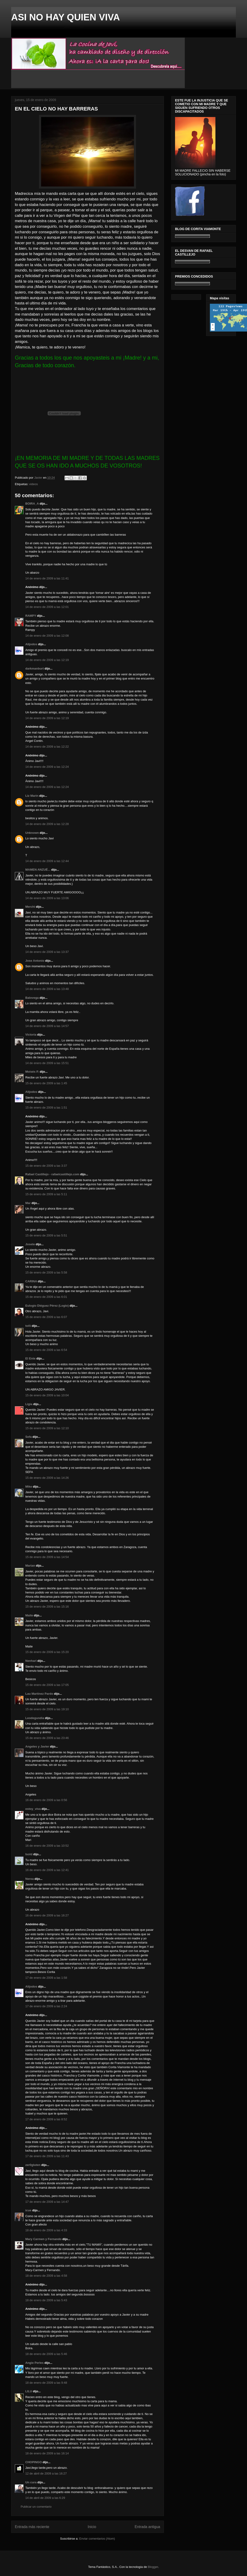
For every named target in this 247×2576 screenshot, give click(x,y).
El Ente (30, 1358)
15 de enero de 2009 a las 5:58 (46, 1272)
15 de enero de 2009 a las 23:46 (47, 1738)
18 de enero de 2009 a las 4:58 (46, 2275)
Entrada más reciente (32, 2527)
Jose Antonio (34, 960)
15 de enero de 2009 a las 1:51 (46, 1107)
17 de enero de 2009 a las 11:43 (47, 2156)
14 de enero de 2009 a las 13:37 (47, 952)
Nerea (29, 1879)
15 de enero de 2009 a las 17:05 (47, 1685)
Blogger (153, 2567)
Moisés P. (32, 1071)
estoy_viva (33, 1809)
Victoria (30, 1034)
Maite (29, 1615)
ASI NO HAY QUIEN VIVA (65, 17)
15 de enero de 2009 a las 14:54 (47, 1557)
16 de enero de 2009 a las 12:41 (47, 1870)
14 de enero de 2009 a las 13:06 (47, 898)
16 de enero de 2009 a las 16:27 (47, 1915)
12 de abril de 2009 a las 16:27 (46, 2473)
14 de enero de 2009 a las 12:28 (47, 824)
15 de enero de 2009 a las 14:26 (47, 1477)
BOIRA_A (32, 503)
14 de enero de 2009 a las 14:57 (47, 1026)
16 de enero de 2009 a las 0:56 (46, 1800)
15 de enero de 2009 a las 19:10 (47, 1709)
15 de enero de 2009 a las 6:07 (46, 1317)
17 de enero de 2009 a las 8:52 (46, 2119)
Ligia (28, 1404)
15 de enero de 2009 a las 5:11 (46, 1194)
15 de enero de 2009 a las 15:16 (47, 1606)
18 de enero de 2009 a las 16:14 (47, 2453)
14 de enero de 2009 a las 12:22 (47, 746)
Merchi (30, 906)
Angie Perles (34, 2362)
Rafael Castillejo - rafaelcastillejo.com (52, 1174)
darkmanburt (34, 668)
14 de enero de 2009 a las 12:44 (47, 861)
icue (28, 2210)
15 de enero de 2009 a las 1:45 (46, 1083)
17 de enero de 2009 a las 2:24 (46, 2006)
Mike (28, 1486)
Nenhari (30, 1661)
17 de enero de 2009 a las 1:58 (46, 1977)
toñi (28, 1326)
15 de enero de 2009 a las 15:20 (47, 1652)
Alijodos (31, 644)
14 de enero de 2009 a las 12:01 (47, 607)
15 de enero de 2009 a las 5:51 (46, 1235)
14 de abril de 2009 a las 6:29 (45, 2498)
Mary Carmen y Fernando (43, 2239)
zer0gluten (32, 2165)
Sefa (28, 1436)
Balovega (32, 997)
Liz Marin (31, 795)
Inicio (92, 2527)
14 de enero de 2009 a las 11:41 (47, 578)
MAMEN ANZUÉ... (37, 869)
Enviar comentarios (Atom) (97, 2538)
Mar (28, 1203)
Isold (28, 1854)
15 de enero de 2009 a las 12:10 (47, 1428)
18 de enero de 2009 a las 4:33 (46, 2230)
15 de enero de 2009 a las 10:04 (47, 1395)
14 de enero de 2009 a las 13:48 (47, 989)
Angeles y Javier (37, 1746)
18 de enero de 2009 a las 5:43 (46, 2300)
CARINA (31, 1281)
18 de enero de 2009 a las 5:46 (46, 2354)
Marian (30, 1565)
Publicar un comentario (36, 2506)
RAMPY (30, 615)
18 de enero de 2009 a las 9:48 (46, 2382)
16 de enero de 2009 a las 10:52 (47, 1845)
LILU (28, 2391)
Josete (30, 1244)
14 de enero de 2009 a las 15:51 (47, 1063)
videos (33, 484)
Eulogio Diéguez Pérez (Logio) (47, 1305)
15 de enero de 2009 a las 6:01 (46, 1297)
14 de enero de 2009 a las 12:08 (47, 635)
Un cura (30, 2482)
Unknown (32, 832)
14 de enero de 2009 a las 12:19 (47, 660)
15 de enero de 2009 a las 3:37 (46, 1165)
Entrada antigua (147, 2527)
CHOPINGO (33, 2462)
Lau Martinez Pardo (39, 1693)
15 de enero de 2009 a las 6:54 (46, 1350)
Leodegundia (34, 1718)
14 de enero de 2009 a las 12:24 (47, 766)
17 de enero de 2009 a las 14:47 (47, 2201)
